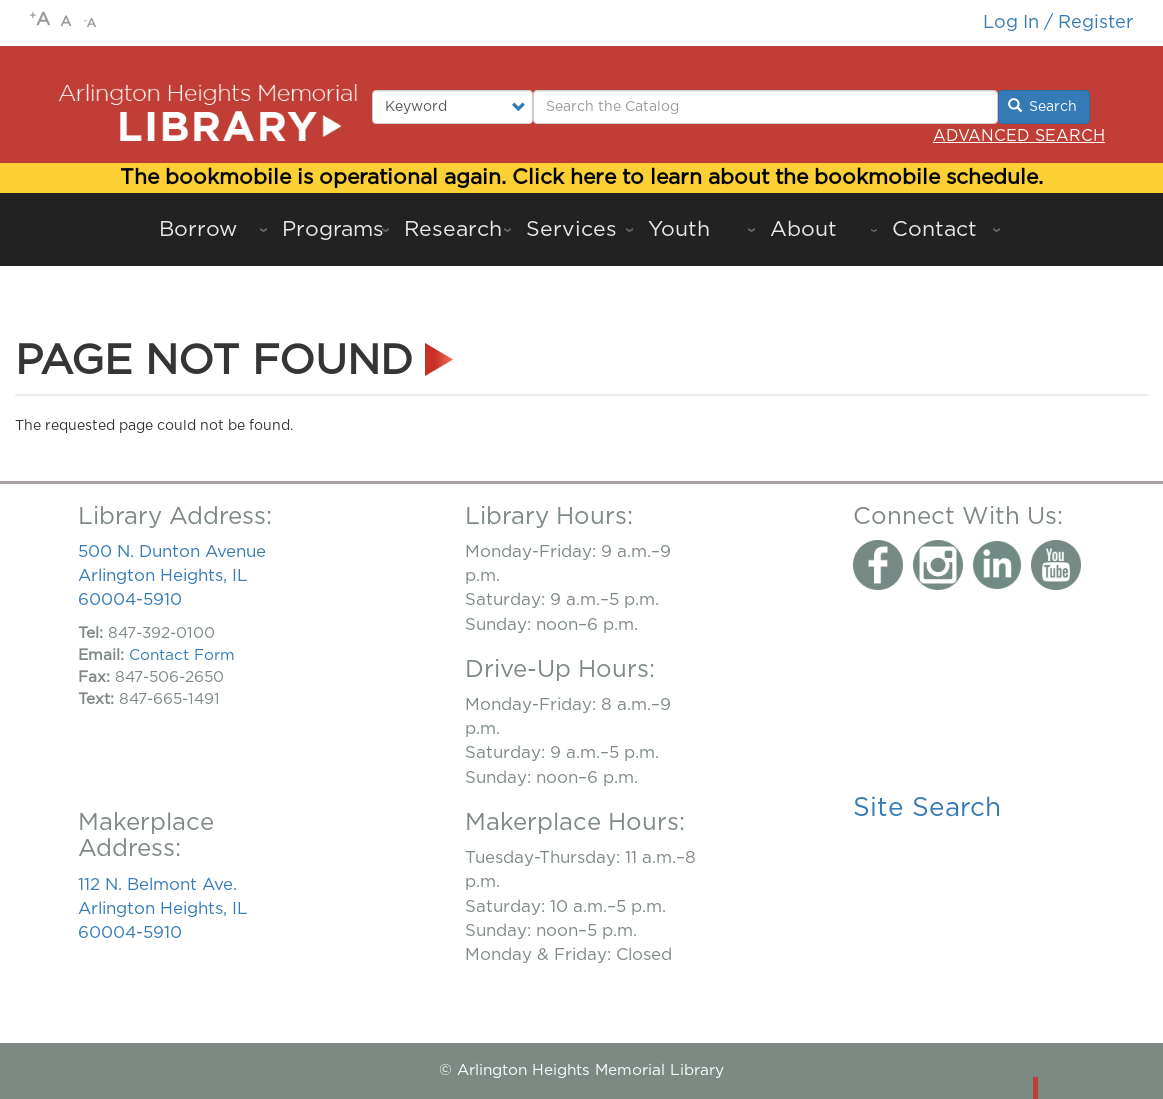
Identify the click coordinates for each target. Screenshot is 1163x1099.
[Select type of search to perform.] (452, 107)
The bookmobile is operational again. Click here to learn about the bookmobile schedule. (581, 177)
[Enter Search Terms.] (765, 107)
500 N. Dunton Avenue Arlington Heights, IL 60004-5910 (172, 575)
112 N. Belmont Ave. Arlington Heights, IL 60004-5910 (162, 908)
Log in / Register (1058, 22)
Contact (934, 229)
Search (1043, 106)
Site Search (927, 808)
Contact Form (182, 655)
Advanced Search (1019, 136)
